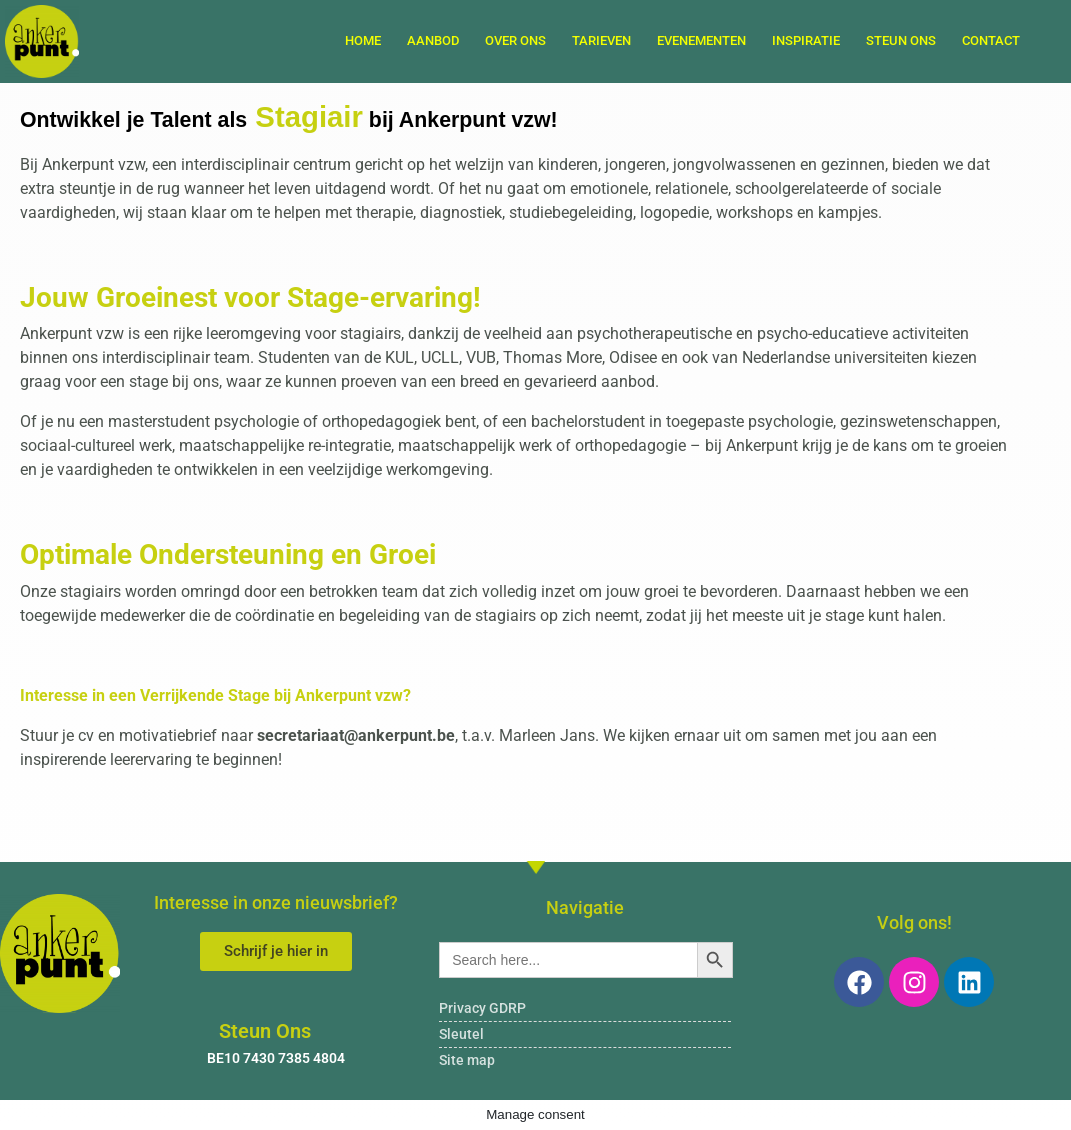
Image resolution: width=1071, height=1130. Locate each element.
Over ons (515, 40)
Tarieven (601, 40)
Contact (991, 40)
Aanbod (433, 40)
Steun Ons (901, 40)
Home (363, 40)
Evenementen (701, 40)
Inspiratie (806, 40)
